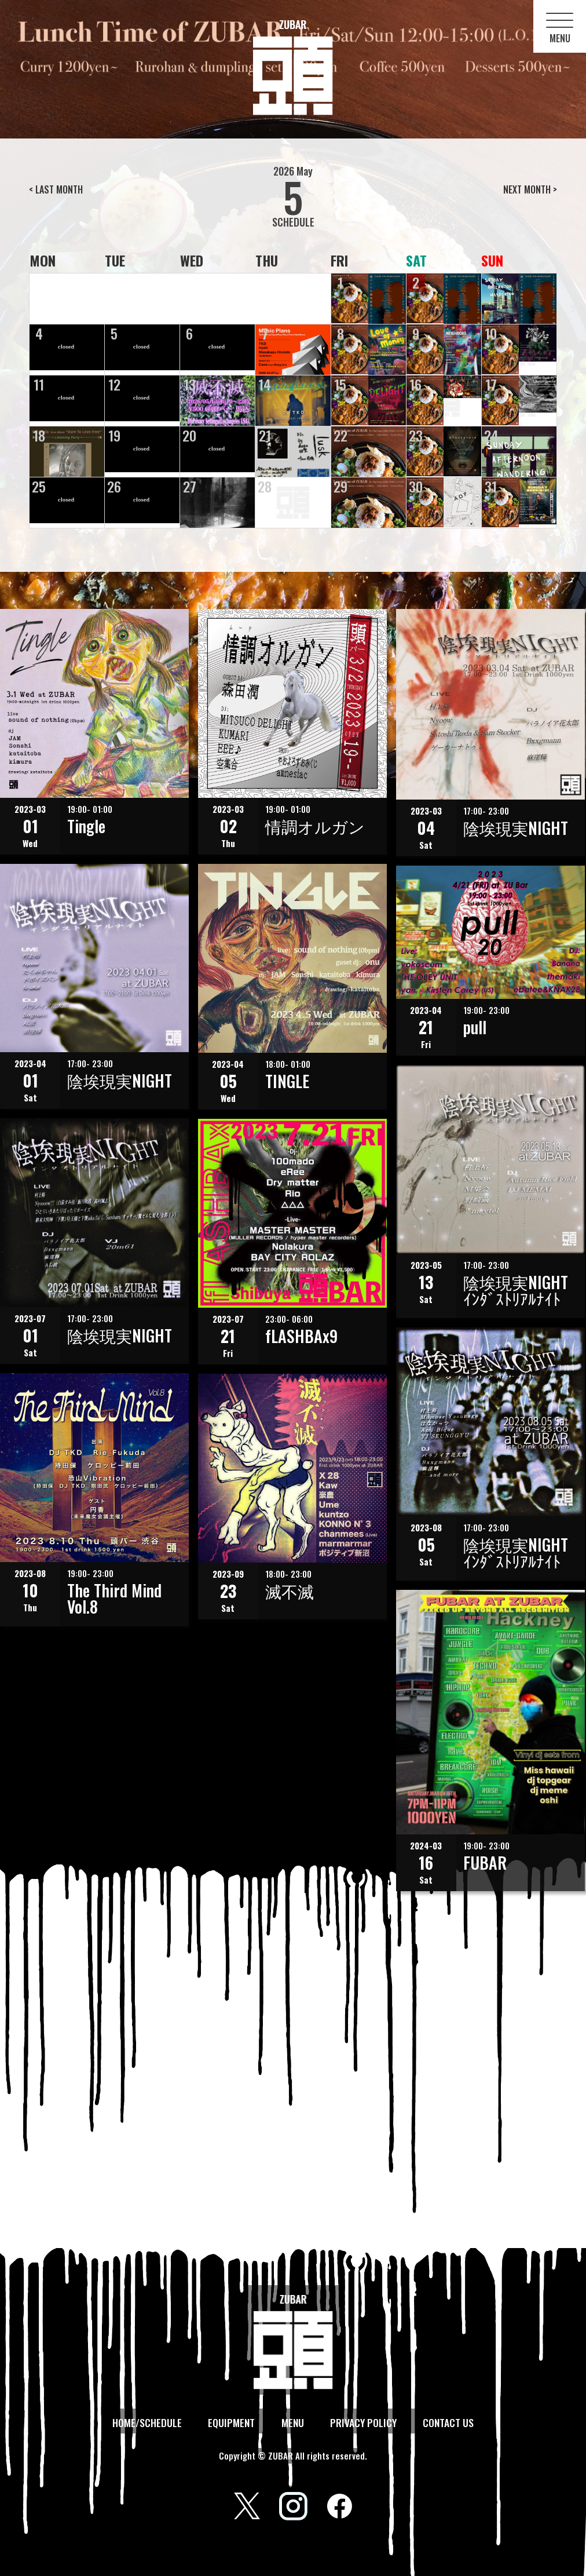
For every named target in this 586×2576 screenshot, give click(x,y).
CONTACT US (445, 2422)
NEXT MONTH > (530, 189)
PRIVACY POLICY (361, 2422)
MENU (291, 2422)
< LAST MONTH (56, 189)
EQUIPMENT (232, 2422)
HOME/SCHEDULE (149, 2422)
